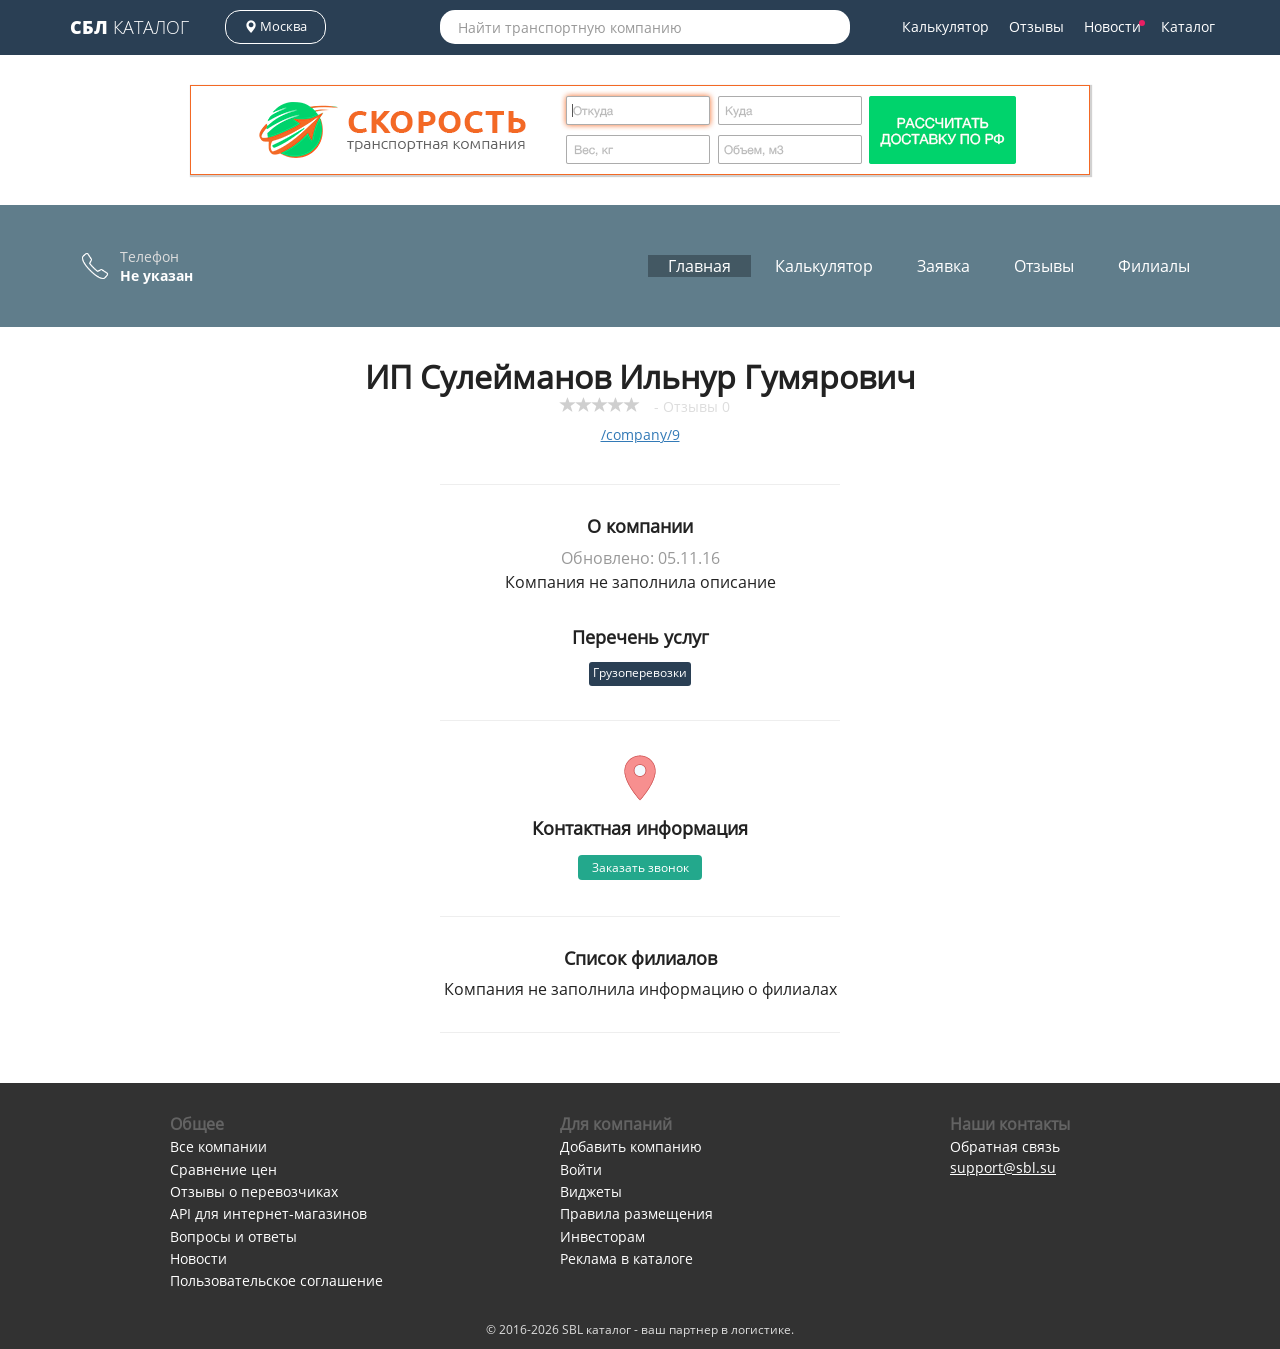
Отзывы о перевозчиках (254, 1191)
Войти (581, 1169)
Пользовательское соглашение (276, 1280)
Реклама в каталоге (626, 1258)
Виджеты (591, 1191)
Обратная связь (1005, 1146)
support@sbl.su (1003, 1167)
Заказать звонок (640, 867)
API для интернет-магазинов (268, 1213)
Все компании (218, 1146)
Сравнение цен (223, 1169)
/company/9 (640, 434)
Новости (1114, 26)
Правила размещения (636, 1213)
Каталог (129, 27)
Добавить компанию (631, 1146)
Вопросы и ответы (233, 1236)
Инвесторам (602, 1236)
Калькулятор (945, 26)
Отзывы (1036, 26)
